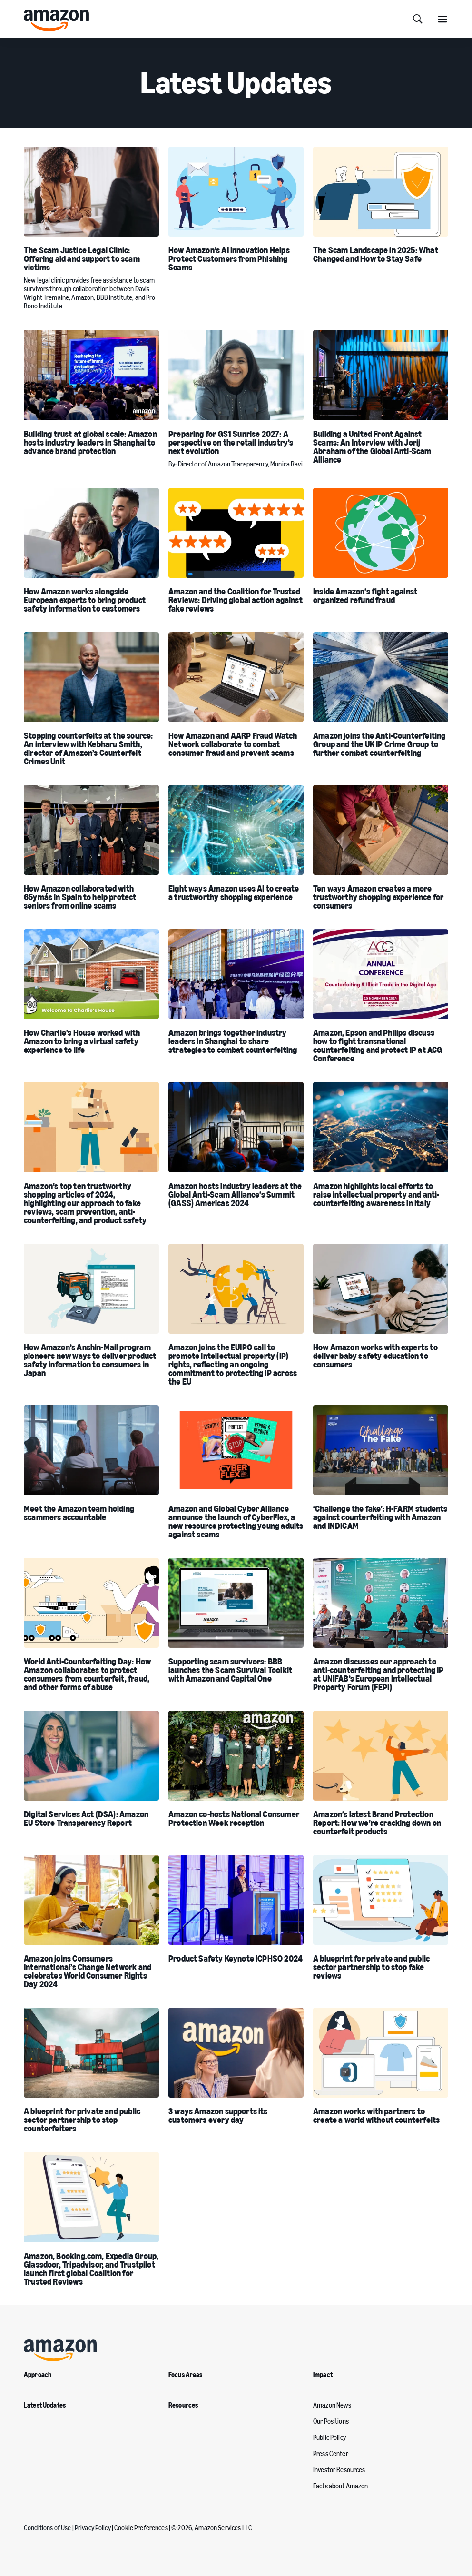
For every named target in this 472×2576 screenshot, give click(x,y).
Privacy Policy (93, 2528)
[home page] (56, 20)
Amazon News (332, 2405)
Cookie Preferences (141, 2528)
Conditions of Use (47, 2528)
